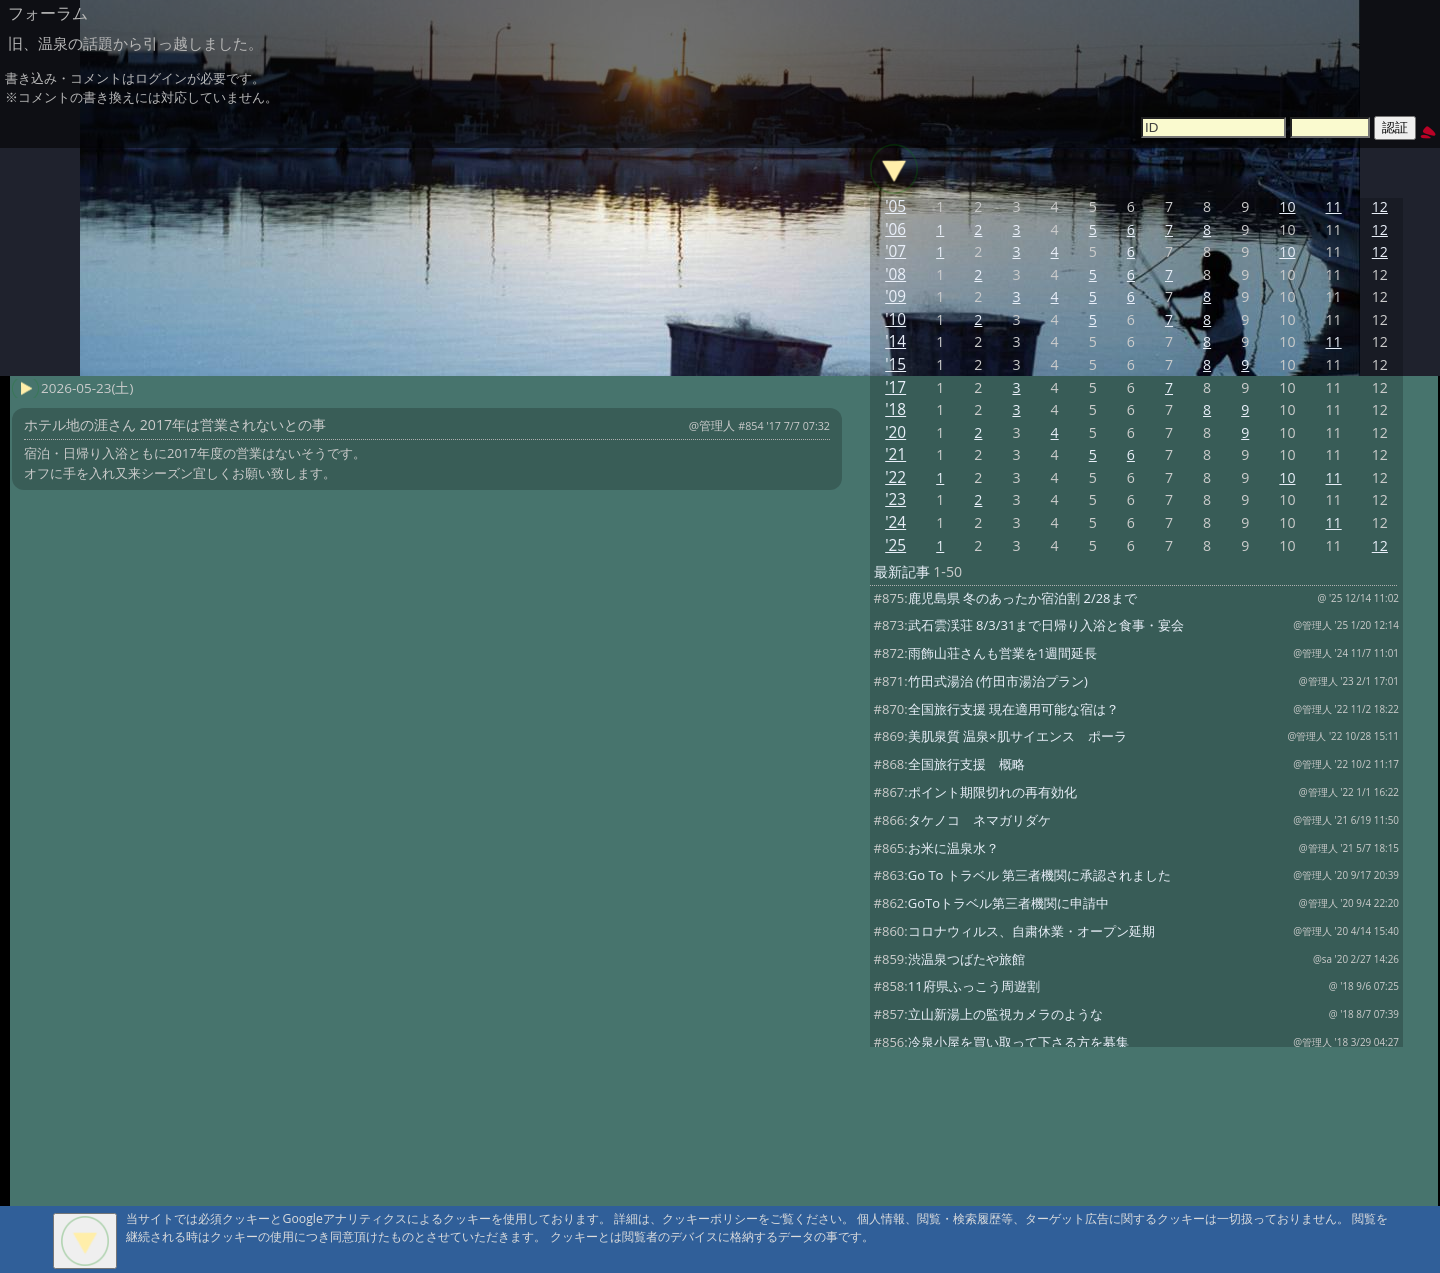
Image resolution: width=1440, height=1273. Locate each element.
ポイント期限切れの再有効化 (992, 792)
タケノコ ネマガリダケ (979, 820)
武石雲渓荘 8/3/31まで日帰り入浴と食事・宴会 (1046, 625)
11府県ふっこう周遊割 (974, 986)
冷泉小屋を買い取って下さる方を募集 (1018, 1042)
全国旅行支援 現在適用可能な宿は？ (1013, 709)
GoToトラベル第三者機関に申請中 (1008, 903)
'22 (895, 477)
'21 (895, 454)
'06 (895, 229)
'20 (895, 432)
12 (1380, 206)
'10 (895, 319)
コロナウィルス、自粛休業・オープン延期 (1031, 931)
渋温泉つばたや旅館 (966, 959)
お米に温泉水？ (953, 848)
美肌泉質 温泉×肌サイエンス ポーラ (1017, 736)
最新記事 (902, 571)
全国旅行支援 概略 (966, 764)
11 (1334, 206)
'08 (895, 274)
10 (1287, 206)
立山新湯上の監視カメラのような (1005, 1014)
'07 (895, 251)
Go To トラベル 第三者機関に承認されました (1039, 875)
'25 (895, 545)
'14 (895, 341)
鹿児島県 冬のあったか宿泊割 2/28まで (1022, 598)
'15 (895, 364)
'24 (895, 522)
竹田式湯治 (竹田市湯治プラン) (998, 681)
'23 (895, 499)
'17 (895, 387)
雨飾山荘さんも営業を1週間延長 (1002, 653)
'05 (895, 206)
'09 (895, 296)
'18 (895, 409)
